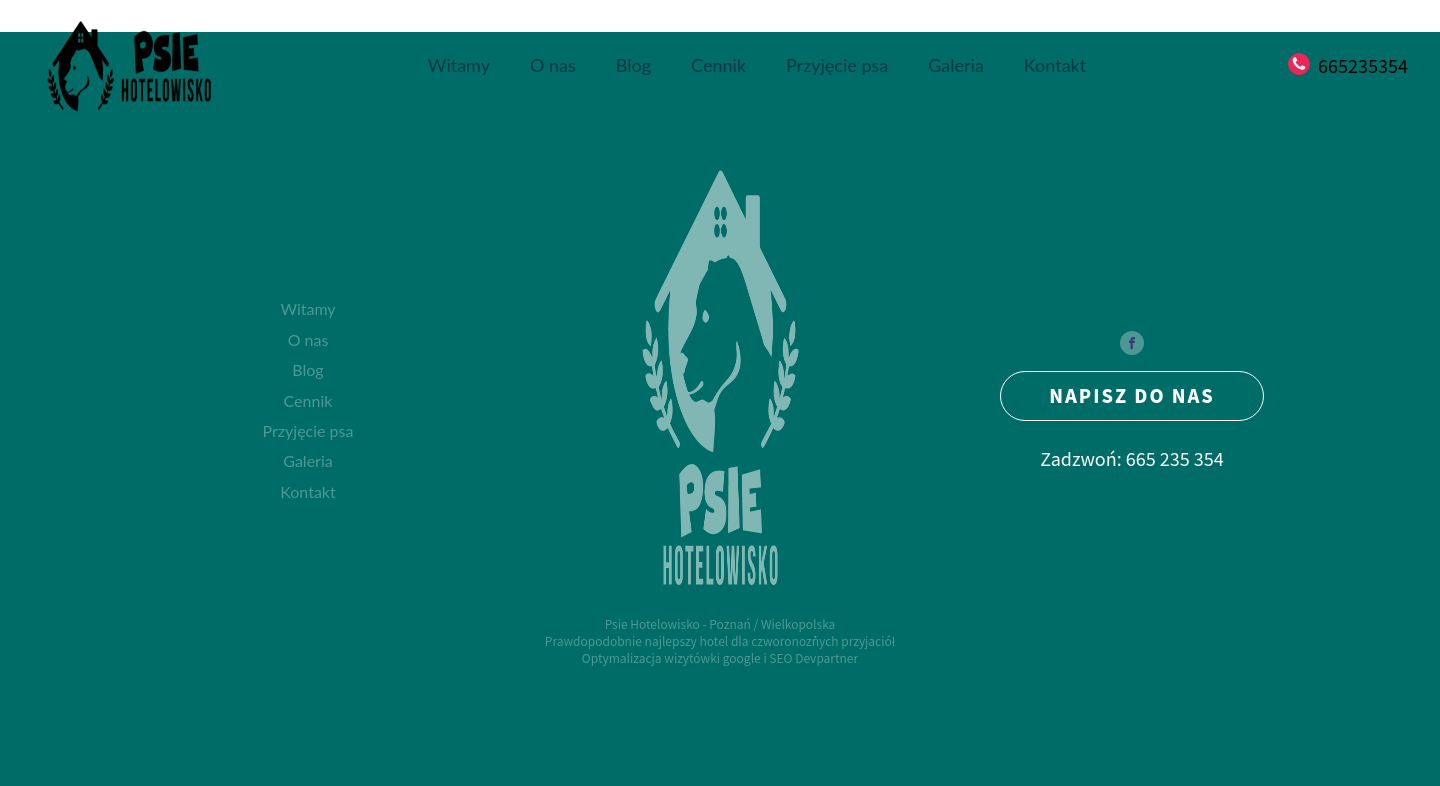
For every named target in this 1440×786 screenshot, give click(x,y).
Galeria (956, 65)
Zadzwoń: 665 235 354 (1132, 458)
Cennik (718, 65)
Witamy (459, 65)
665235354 (1363, 65)
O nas (553, 65)
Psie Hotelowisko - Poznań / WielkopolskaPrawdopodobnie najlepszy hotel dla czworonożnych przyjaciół (720, 632)
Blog (633, 65)
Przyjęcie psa (837, 65)
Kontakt (1055, 65)
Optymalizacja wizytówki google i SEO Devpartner (720, 658)
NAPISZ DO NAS (1132, 395)
